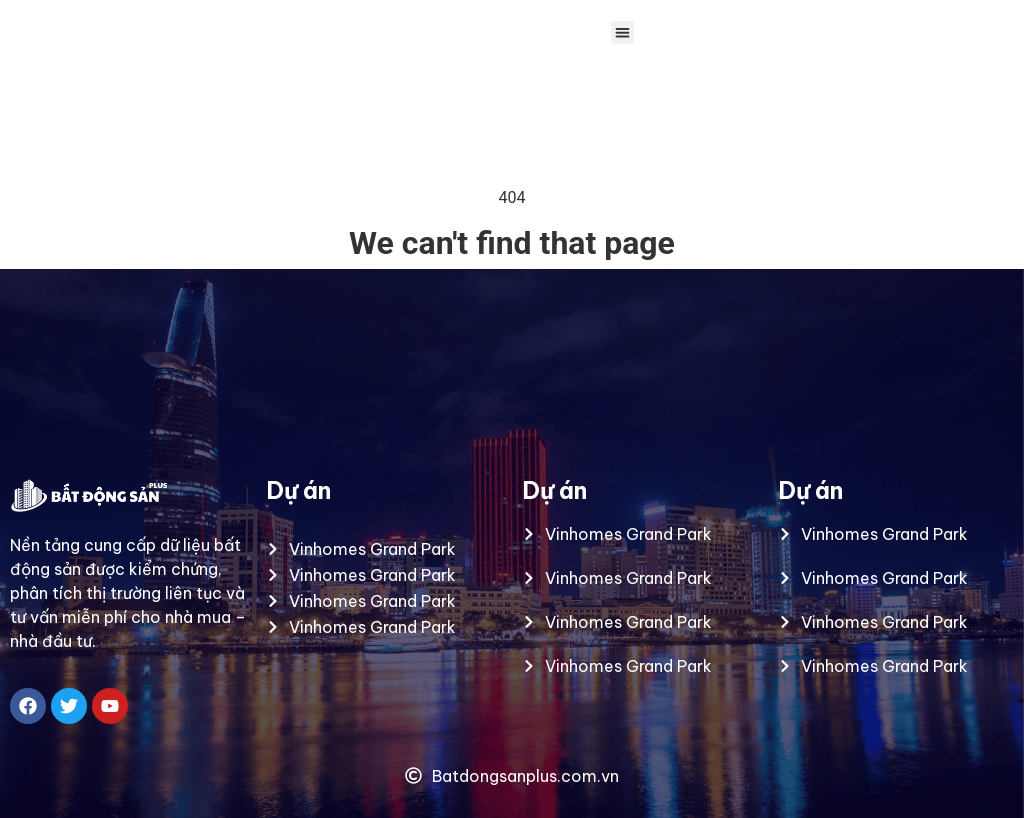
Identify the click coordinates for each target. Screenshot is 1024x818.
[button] (622, 32)
